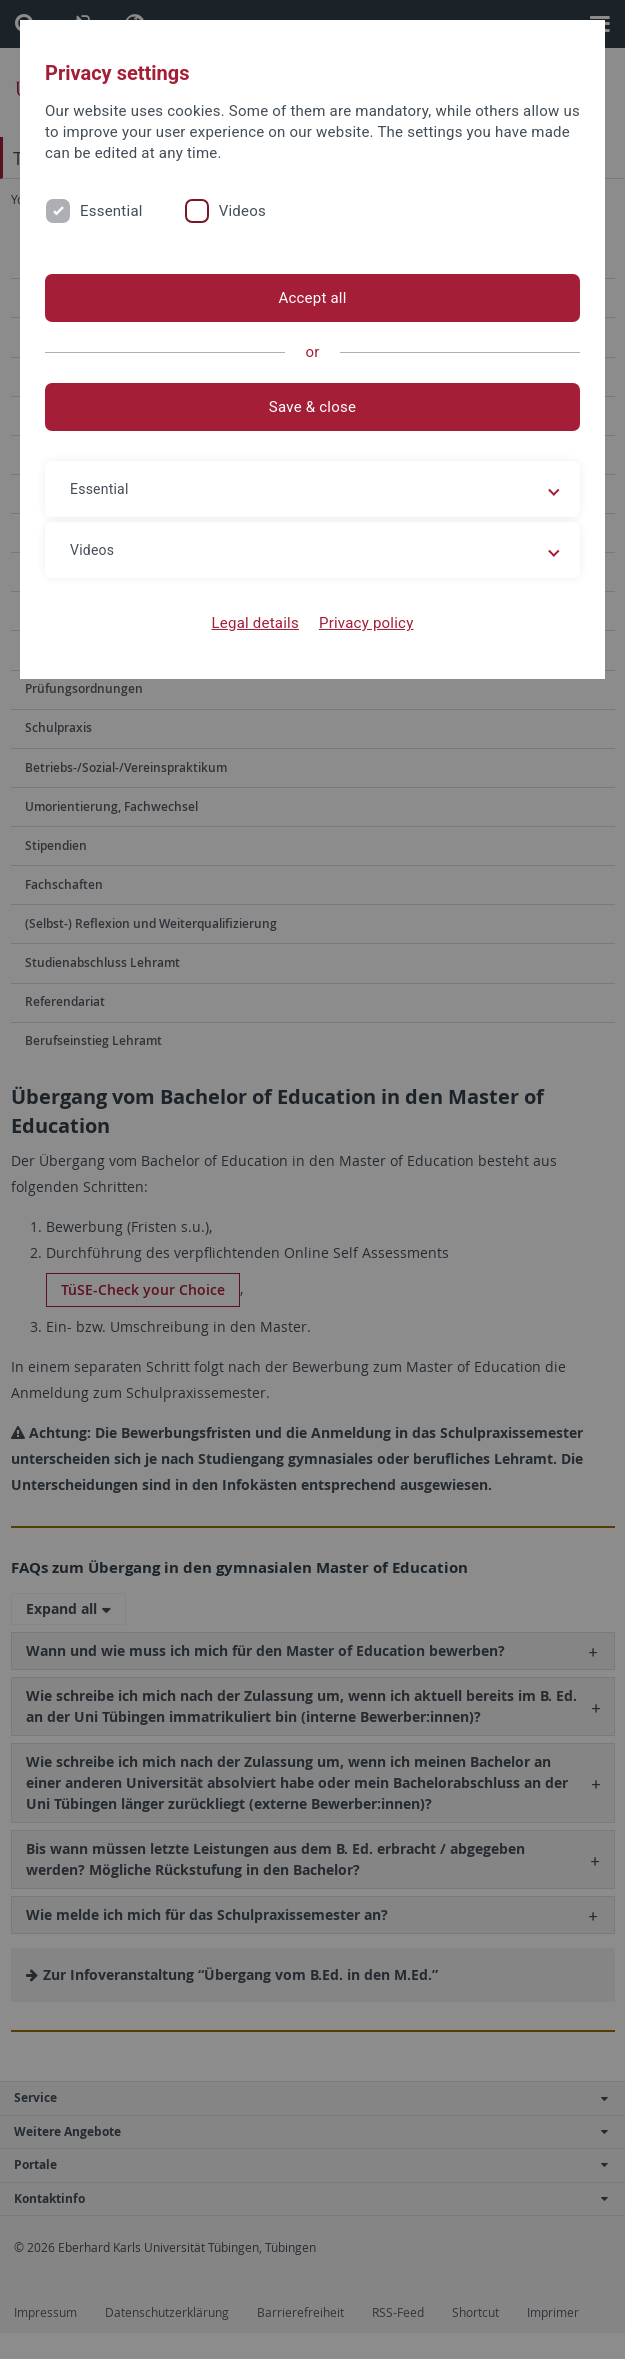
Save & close (312, 407)
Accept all (312, 298)
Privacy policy (366, 623)
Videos (242, 211)
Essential (111, 211)
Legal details (255, 623)
